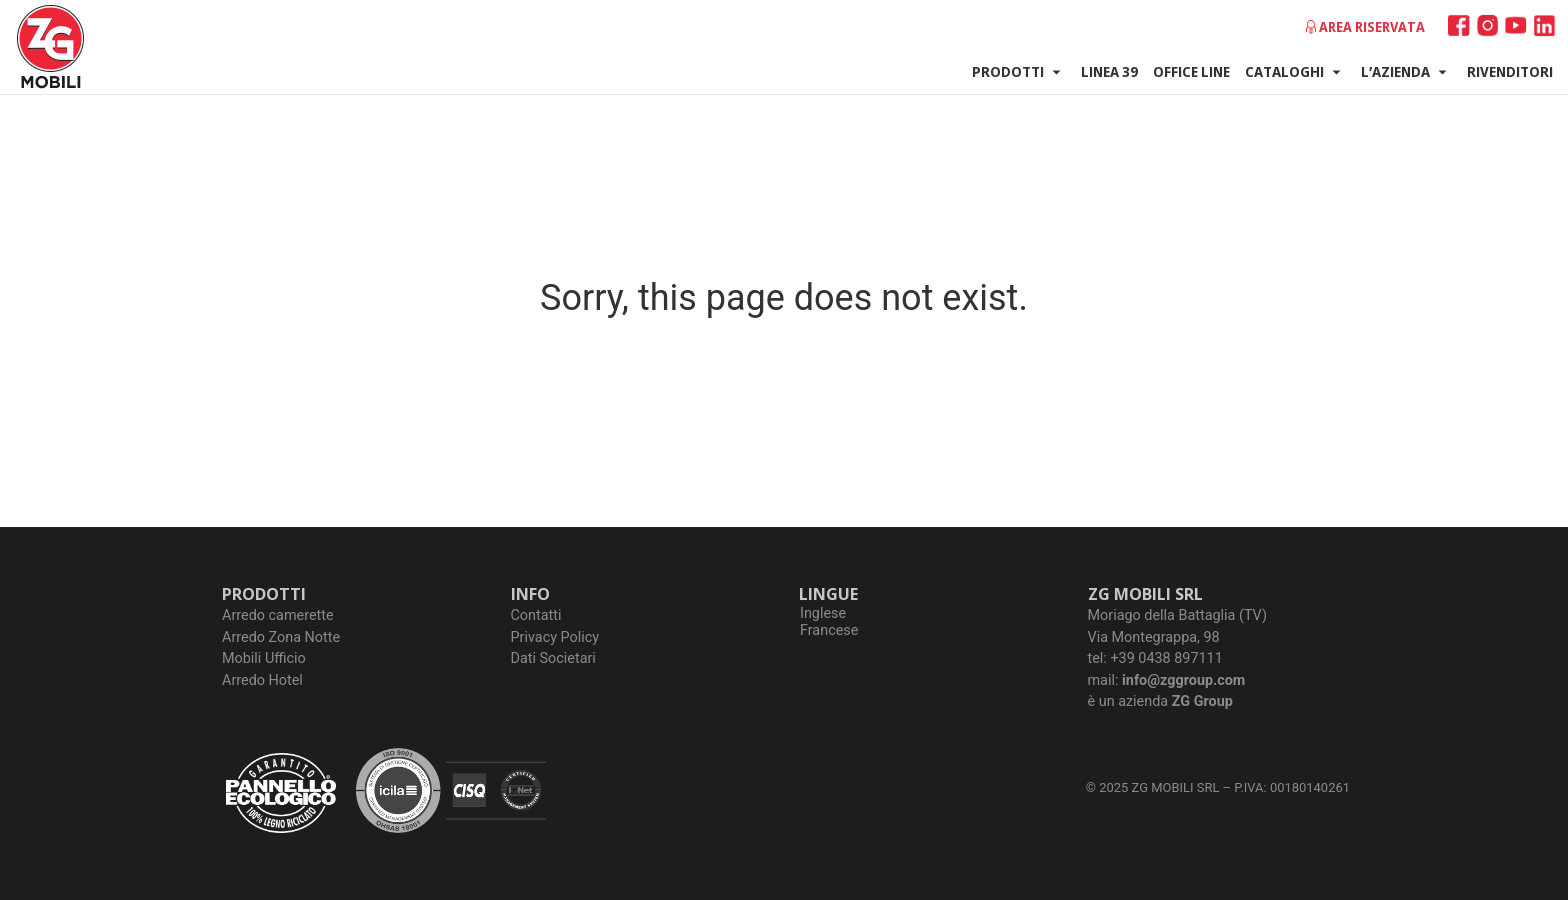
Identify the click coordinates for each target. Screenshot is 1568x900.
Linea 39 (1109, 71)
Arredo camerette (278, 615)
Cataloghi (1295, 72)
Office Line (1191, 71)
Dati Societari (553, 658)
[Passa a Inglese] (829, 614)
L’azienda (1406, 72)
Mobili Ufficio (264, 658)
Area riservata (1372, 26)
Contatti (536, 615)
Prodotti (1019, 72)
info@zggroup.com (1183, 680)
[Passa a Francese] (829, 631)
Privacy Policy (555, 637)
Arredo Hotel (262, 680)
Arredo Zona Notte (281, 637)
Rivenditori (1510, 71)
